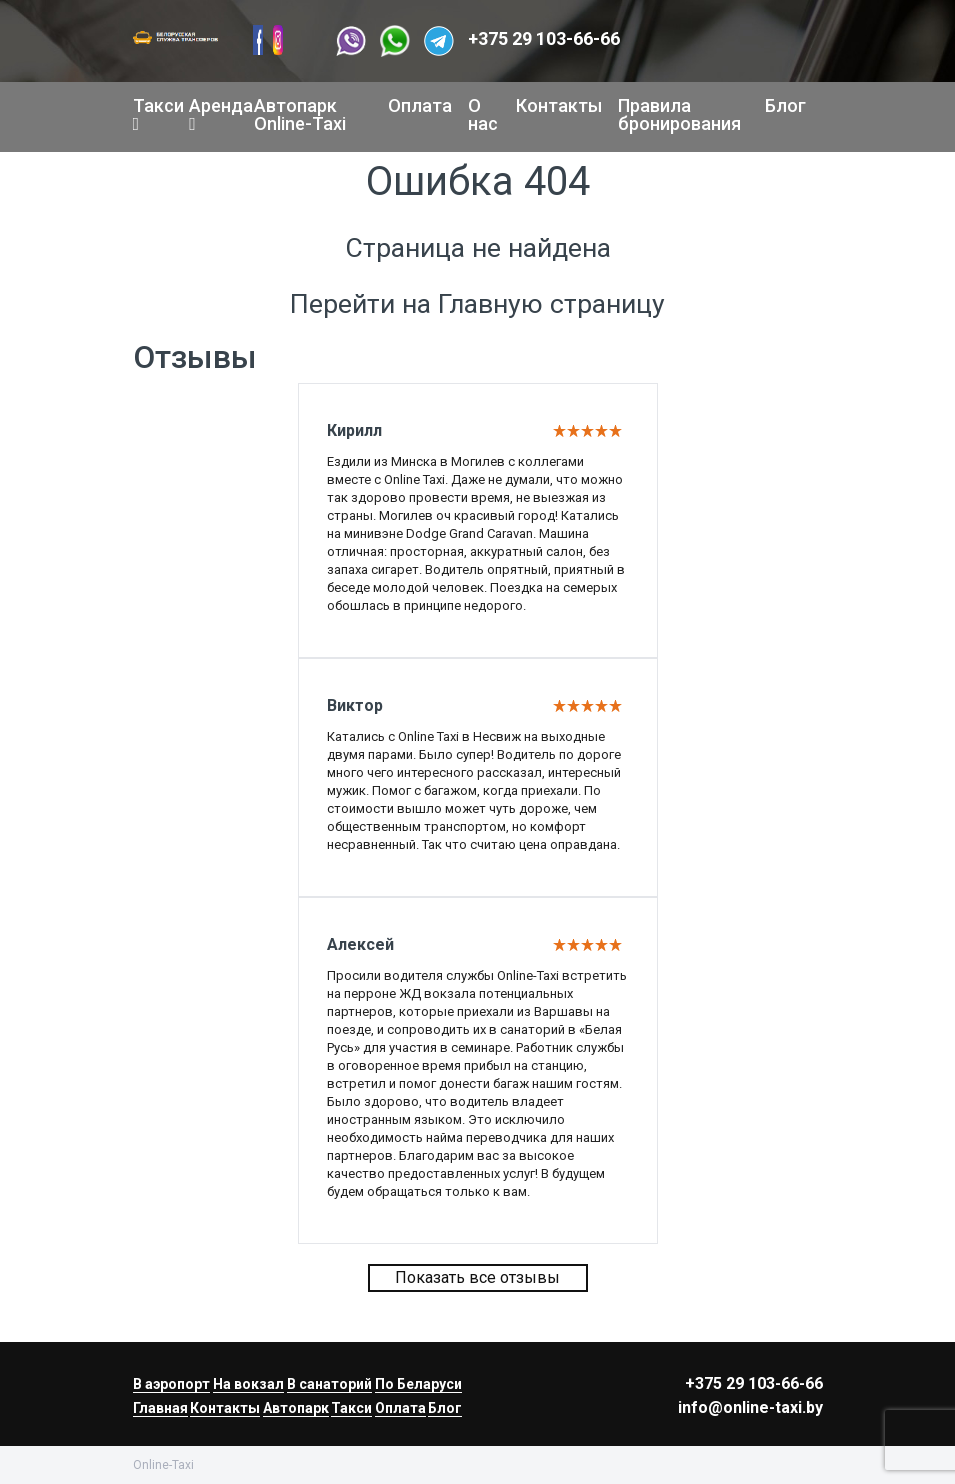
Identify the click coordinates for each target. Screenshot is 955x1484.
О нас (483, 114)
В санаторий (329, 1384)
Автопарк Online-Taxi (300, 114)
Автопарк (296, 1408)
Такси (153, 114)
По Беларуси (418, 1384)
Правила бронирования (679, 114)
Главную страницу (551, 304)
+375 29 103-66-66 (544, 38)
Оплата (420, 105)
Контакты (559, 105)
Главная (160, 1408)
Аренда (213, 114)
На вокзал (248, 1384)
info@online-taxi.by (750, 1407)
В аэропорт (171, 1384)
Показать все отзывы (477, 1277)
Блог (785, 105)
